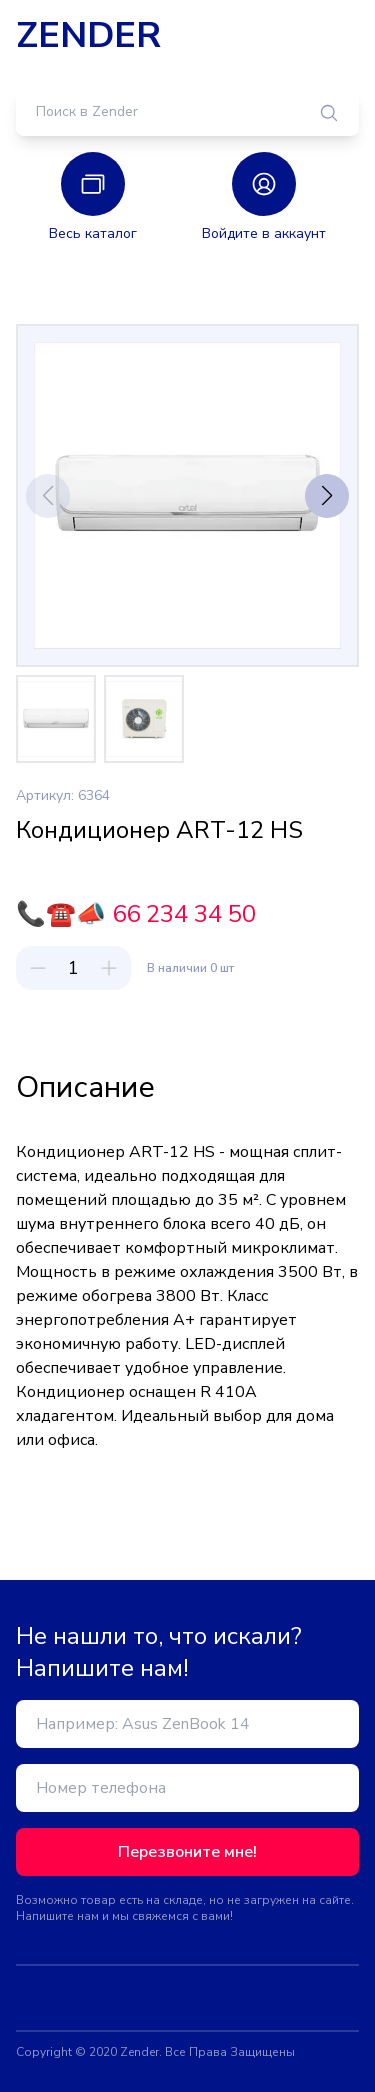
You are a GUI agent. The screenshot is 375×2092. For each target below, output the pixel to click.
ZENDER (88, 36)
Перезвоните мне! (187, 1852)
